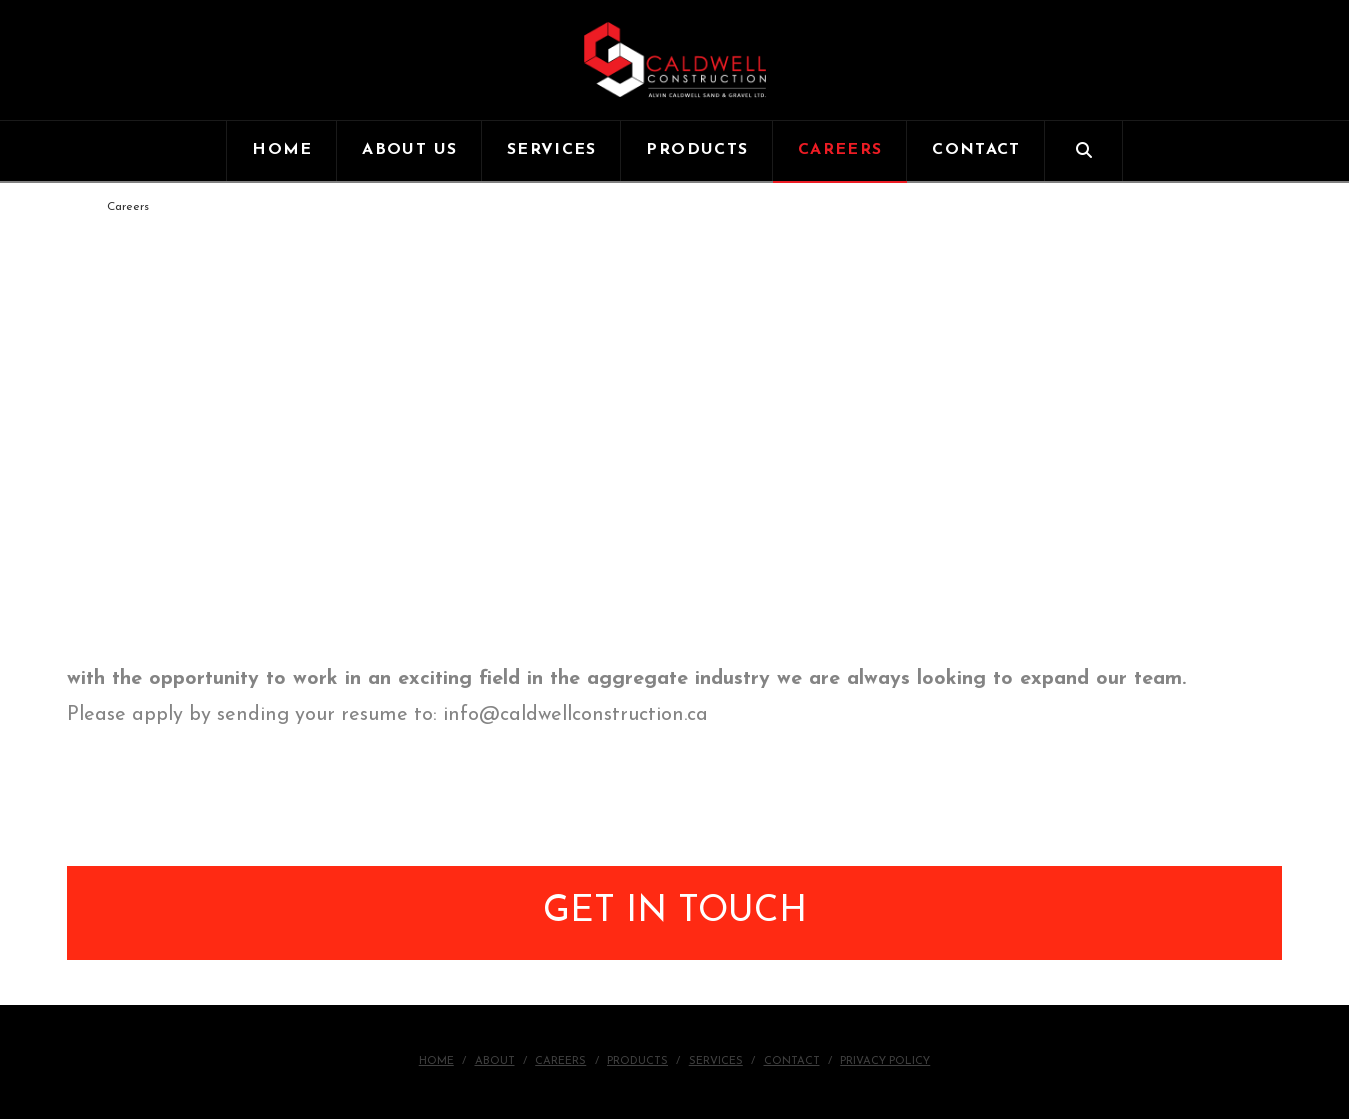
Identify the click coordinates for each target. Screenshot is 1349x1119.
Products (637, 1061)
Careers (560, 1061)
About (495, 1061)
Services (716, 1061)
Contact (792, 1061)
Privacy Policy (885, 1061)
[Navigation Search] (1083, 151)
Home (436, 1061)
